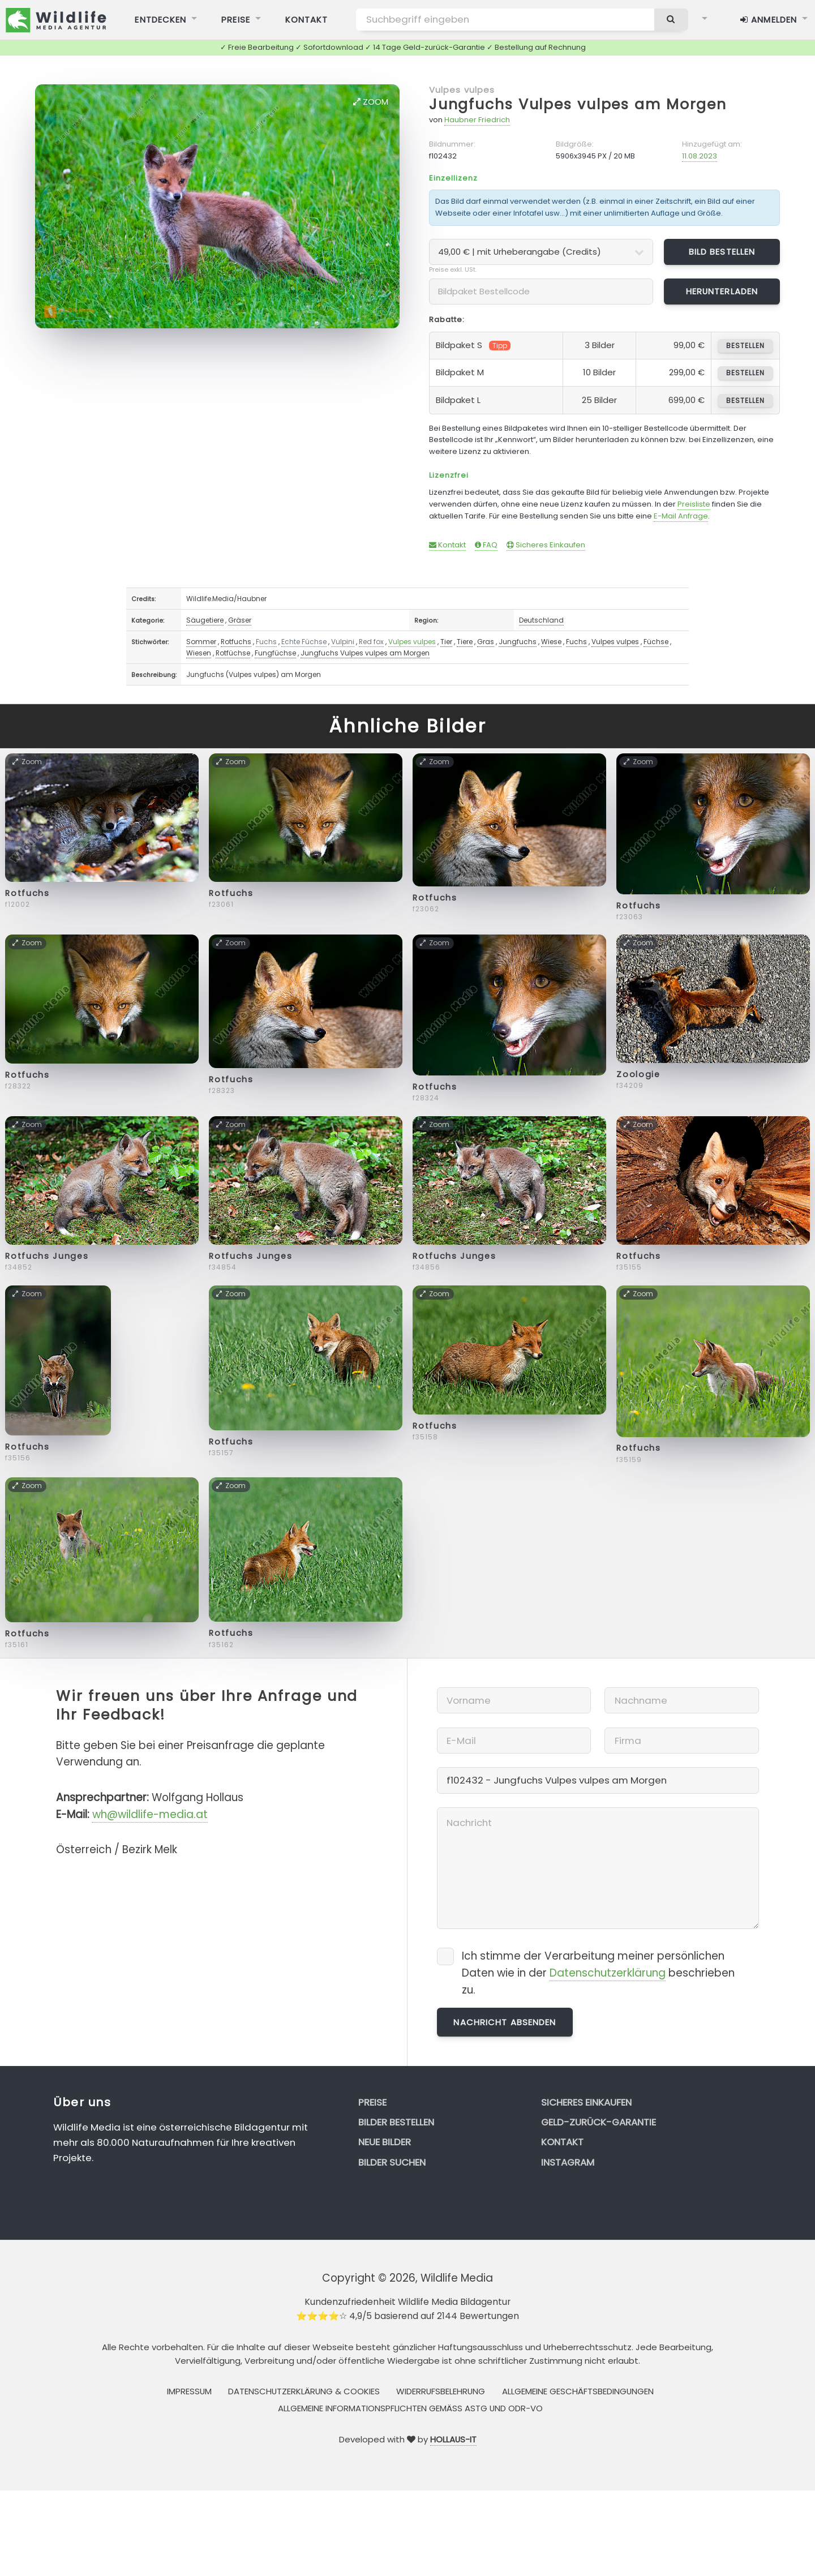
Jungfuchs (518, 641)
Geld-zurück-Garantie (598, 2122)
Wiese (551, 641)
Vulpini (342, 641)
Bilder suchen (392, 2162)
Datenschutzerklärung (608, 1973)
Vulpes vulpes (462, 90)
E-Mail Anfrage (681, 516)
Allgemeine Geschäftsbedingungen (578, 2391)
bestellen (745, 345)
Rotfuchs (236, 641)
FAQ (486, 544)
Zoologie (638, 1074)
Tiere (465, 641)
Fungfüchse (275, 653)
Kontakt (447, 544)
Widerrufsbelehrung (440, 2391)
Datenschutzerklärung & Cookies (304, 2391)
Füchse (656, 641)
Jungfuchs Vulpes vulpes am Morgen (578, 104)
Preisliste (693, 504)
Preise (372, 2102)
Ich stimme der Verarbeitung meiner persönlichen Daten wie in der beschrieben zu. (598, 1973)
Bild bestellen (722, 252)
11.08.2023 (699, 156)
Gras (485, 641)
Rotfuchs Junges (46, 1256)
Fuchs (266, 641)
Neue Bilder (384, 2142)
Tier (446, 641)
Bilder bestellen (396, 2122)
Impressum (189, 2391)
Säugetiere (205, 620)
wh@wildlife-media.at (150, 1814)
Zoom (370, 102)
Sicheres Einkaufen (546, 544)
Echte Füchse (304, 641)
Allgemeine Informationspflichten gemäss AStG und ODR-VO (410, 2408)
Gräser (239, 620)
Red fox (371, 641)
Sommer (201, 641)
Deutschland (541, 620)
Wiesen (198, 653)
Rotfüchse (233, 653)
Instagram (567, 2162)
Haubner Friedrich (477, 119)
